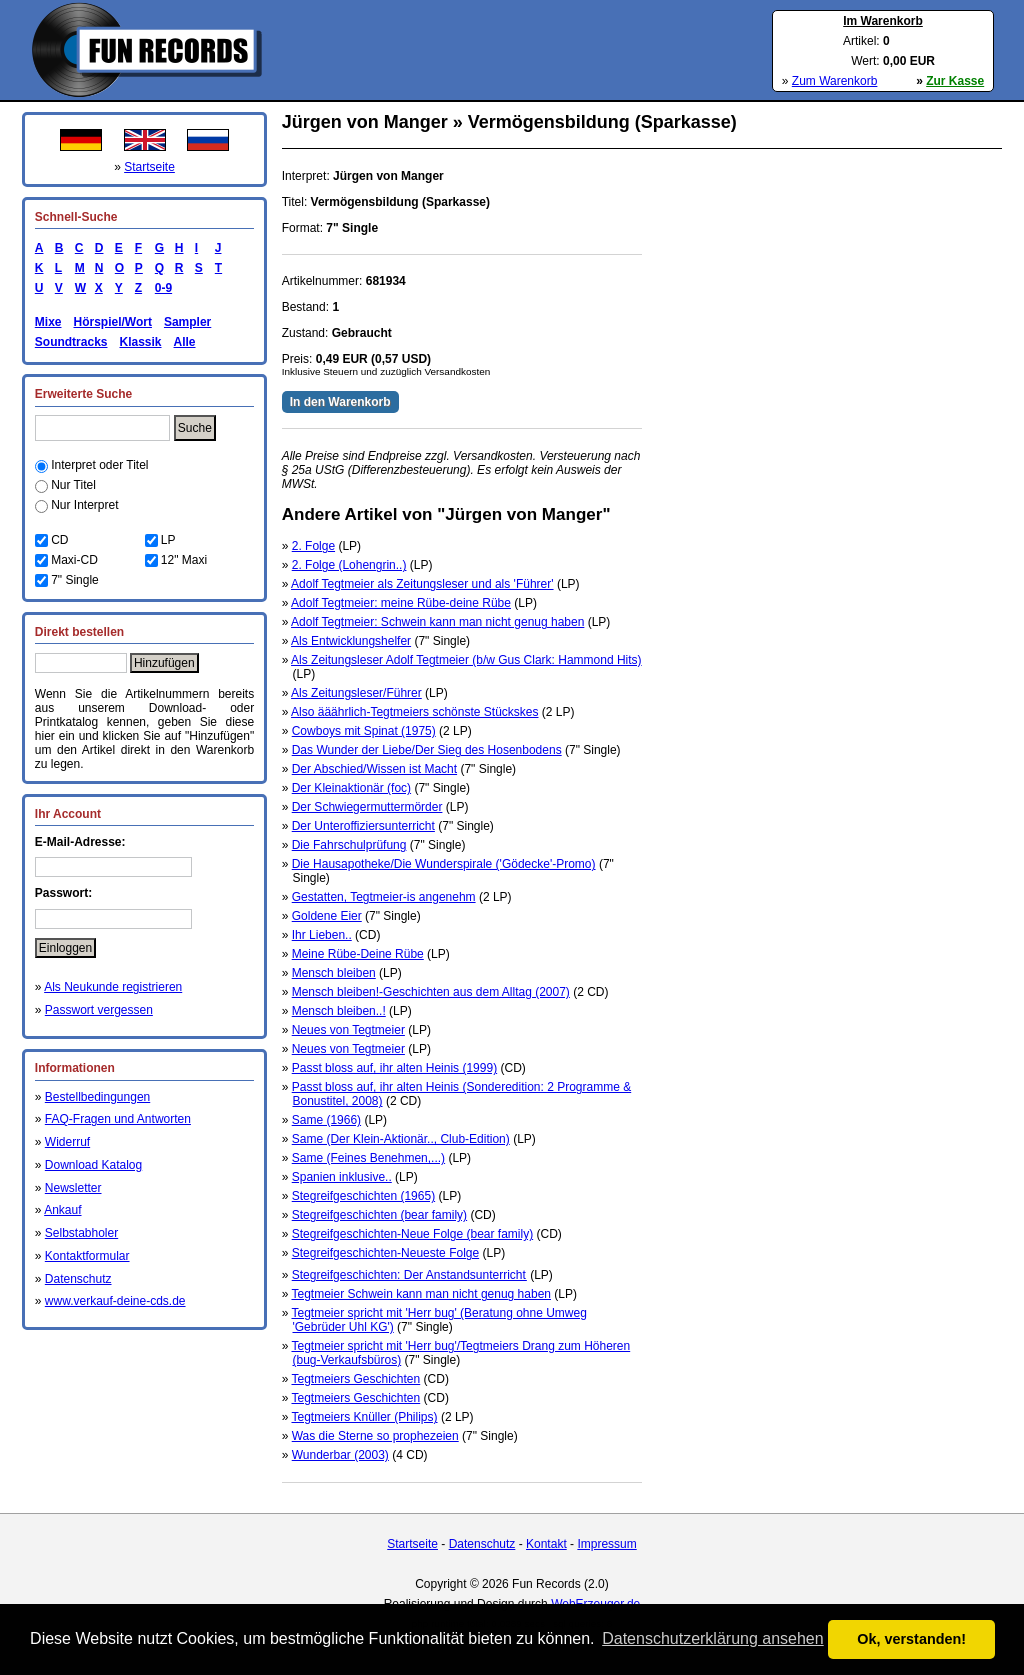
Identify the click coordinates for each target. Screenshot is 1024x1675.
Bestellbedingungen (97, 1097)
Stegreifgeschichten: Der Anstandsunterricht (409, 1275)
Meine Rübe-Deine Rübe (358, 954)
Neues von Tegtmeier (348, 1030)
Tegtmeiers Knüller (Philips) (364, 1417)
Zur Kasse (955, 81)
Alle (185, 342)
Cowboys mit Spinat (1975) (364, 731)
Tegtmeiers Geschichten (355, 1379)
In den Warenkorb (340, 402)
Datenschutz (78, 1279)
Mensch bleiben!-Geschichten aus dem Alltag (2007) (431, 992)
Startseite (149, 167)
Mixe (48, 322)
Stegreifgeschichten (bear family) (379, 1215)
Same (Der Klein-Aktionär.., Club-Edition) (401, 1139)
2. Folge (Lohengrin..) (349, 565)
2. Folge (313, 546)
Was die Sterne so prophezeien (375, 1436)
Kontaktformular (87, 1256)
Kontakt (546, 1544)
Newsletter (73, 1188)
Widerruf (67, 1142)
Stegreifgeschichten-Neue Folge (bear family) (412, 1234)
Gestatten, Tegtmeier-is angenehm (384, 897)
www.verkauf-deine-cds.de (115, 1301)
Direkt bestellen (79, 632)
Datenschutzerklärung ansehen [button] (712, 1638)
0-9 (160, 288)
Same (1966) (326, 1120)
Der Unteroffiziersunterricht (363, 826)
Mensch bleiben (334, 973)
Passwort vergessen (99, 1010)
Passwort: (63, 893)
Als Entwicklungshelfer (351, 641)
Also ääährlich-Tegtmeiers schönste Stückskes (414, 712)
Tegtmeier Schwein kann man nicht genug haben (421, 1294)
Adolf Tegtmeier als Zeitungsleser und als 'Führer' (422, 584)
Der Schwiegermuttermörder (367, 807)
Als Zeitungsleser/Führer (356, 693)
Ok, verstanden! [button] (911, 1639)
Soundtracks (71, 342)
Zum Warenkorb (835, 81)
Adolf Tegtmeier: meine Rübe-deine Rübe (401, 603)
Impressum (606, 1544)
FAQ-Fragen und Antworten (118, 1119)
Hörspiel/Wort (112, 322)
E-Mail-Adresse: (80, 842)
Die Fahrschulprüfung (349, 845)
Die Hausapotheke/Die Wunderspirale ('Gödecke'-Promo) (444, 864)
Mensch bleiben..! (339, 1011)
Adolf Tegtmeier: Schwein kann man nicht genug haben (437, 622)
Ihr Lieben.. (322, 935)
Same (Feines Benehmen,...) (368, 1158)
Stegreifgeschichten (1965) (363, 1196)
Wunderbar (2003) (340, 1455)
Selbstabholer (81, 1233)
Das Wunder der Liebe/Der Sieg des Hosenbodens (427, 750)
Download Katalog (93, 1165)
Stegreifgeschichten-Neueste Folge (385, 1253)
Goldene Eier (327, 916)
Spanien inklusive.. (342, 1177)
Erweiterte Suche (83, 394)
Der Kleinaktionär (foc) (351, 788)
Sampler (187, 322)
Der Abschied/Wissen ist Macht (374, 769)
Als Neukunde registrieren (113, 987)
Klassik (140, 342)
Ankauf (62, 1210)
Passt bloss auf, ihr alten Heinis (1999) (394, 1068)
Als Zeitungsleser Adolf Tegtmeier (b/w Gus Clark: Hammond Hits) (466, 660)
